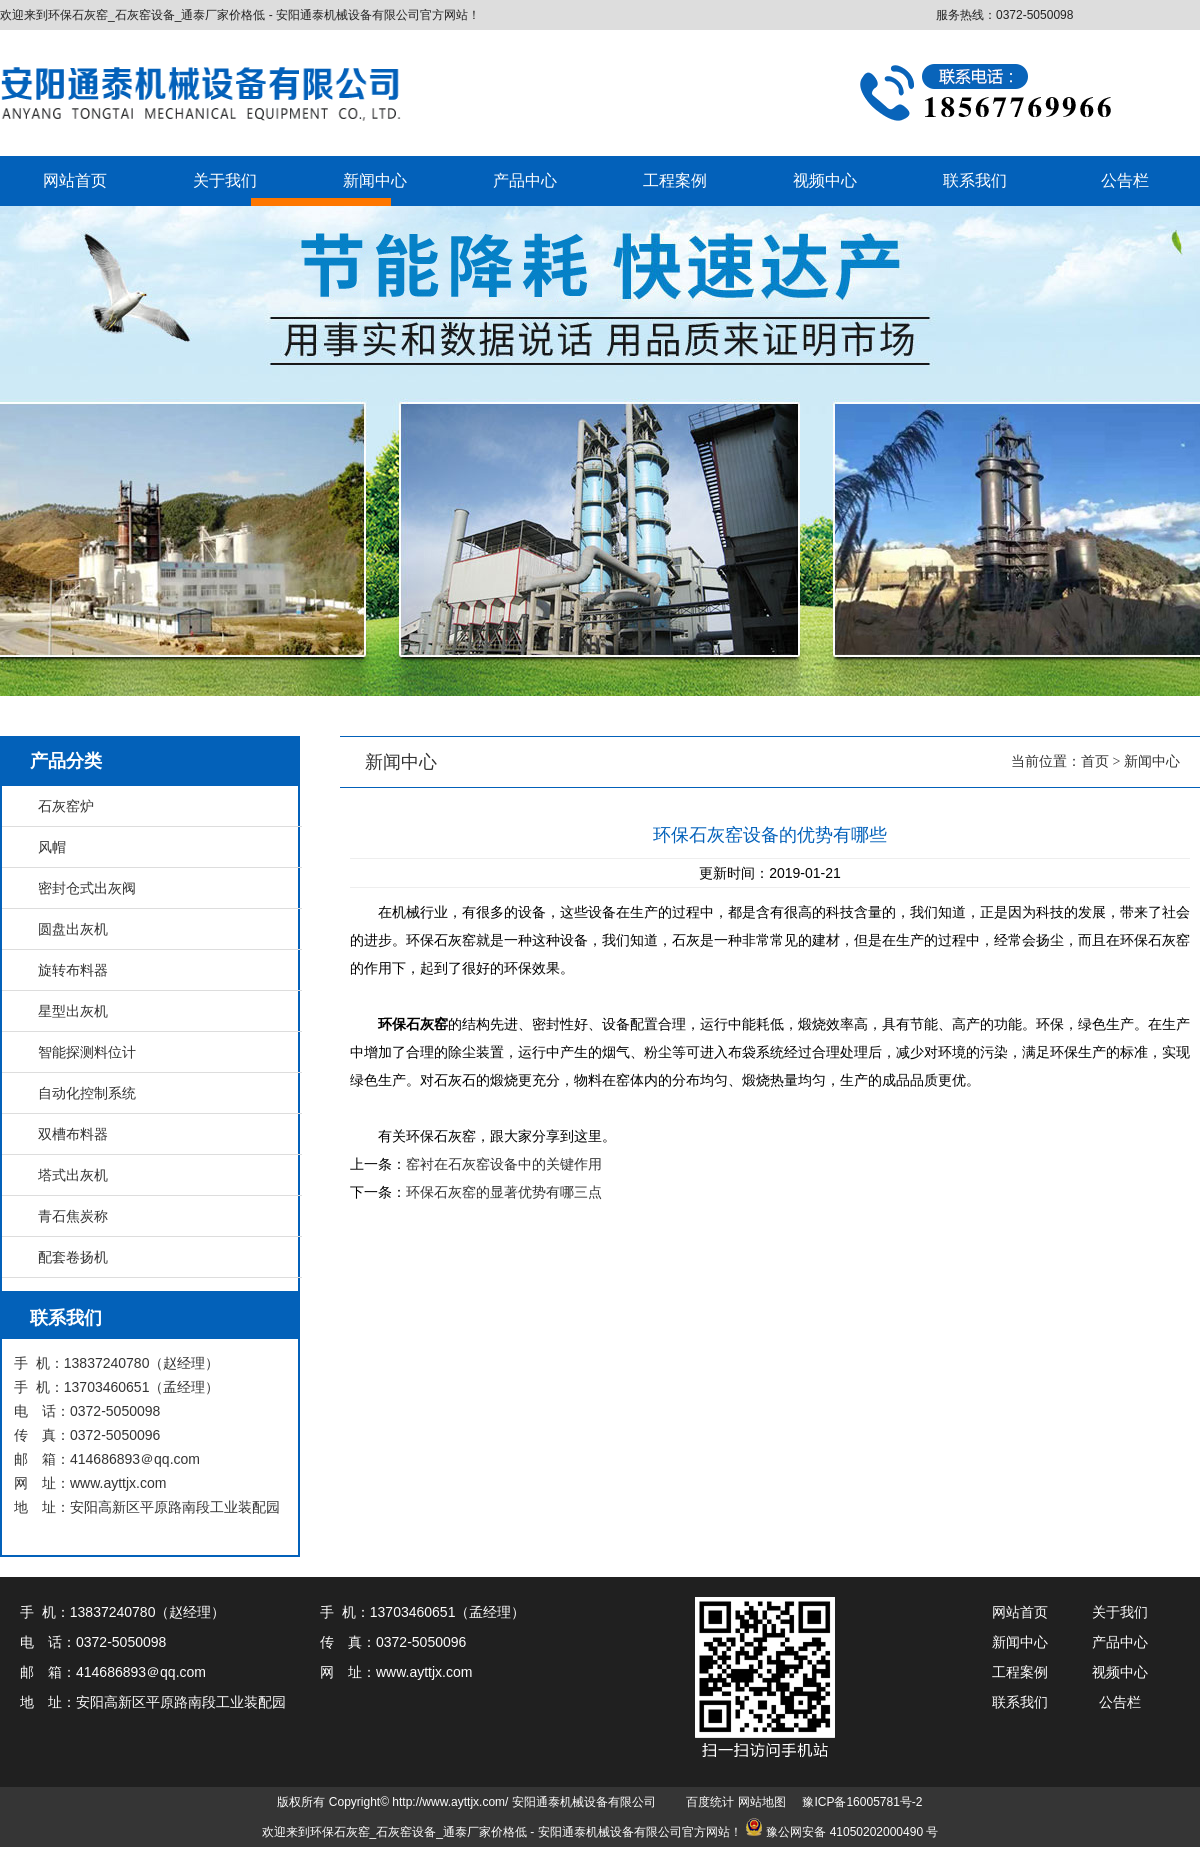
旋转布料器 (73, 970)
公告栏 (1125, 180)
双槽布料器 (73, 1134)
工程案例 (675, 180)
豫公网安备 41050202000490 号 (852, 1832)
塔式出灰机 (73, 1175)
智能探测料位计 (87, 1052)
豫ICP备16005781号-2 (862, 1802)
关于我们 (225, 180)
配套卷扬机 (73, 1257)
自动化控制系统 (87, 1093)
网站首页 (75, 180)
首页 (1095, 761)
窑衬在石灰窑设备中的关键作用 (504, 1164)
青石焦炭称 (73, 1216)
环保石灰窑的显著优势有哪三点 (504, 1192)
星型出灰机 (73, 1011)
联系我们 (975, 180)
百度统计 (710, 1802)
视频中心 (825, 180)
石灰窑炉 (66, 806)
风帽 (52, 847)
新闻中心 (375, 180)
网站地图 (762, 1802)
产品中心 (525, 180)
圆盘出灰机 (73, 929)
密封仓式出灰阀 (87, 888)
